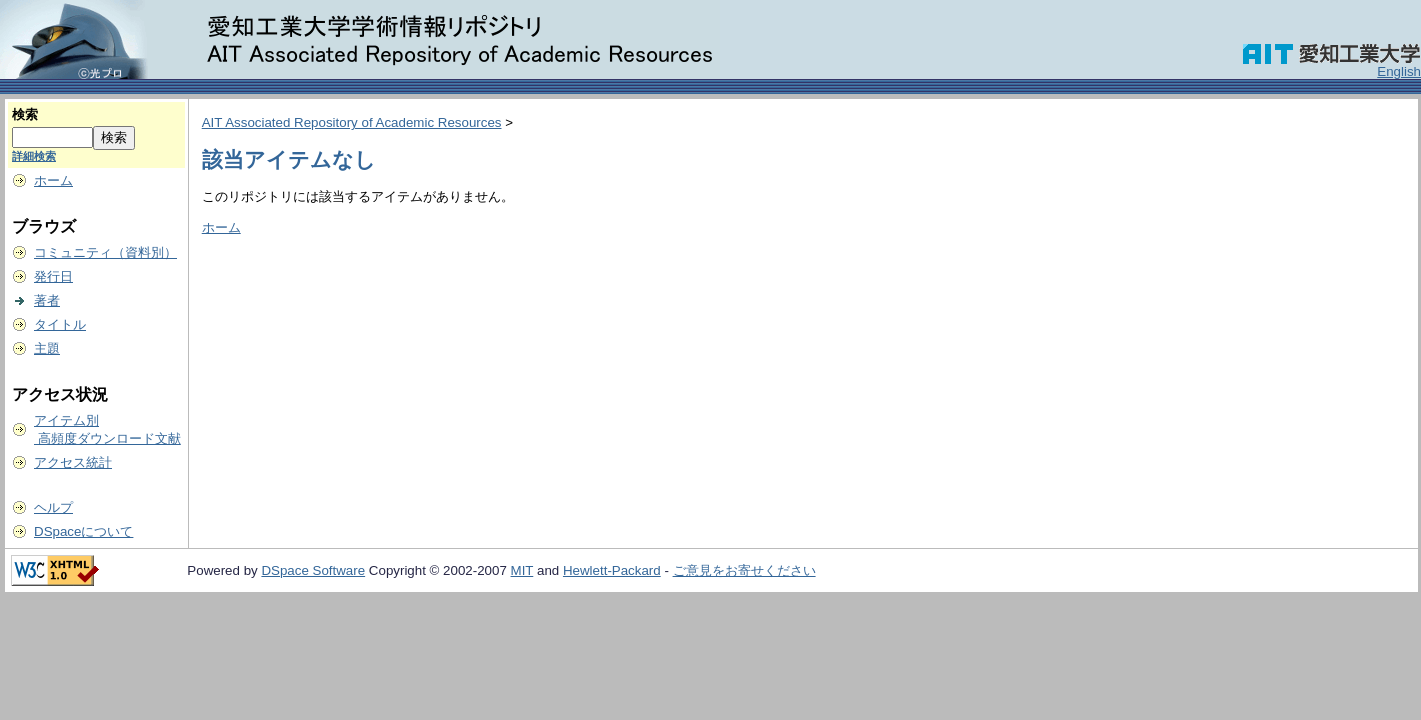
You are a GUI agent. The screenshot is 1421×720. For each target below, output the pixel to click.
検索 (25, 114)
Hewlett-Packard (612, 570)
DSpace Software (313, 570)
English (1399, 71)
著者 (47, 300)
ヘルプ (53, 507)
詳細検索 (34, 156)
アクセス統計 (73, 462)
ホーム (53, 180)
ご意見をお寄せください (744, 570)
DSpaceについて (83, 531)
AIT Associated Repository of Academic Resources (352, 122)
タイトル (60, 324)
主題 (47, 348)
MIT (522, 570)
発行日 (53, 276)
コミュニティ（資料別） (105, 252)
